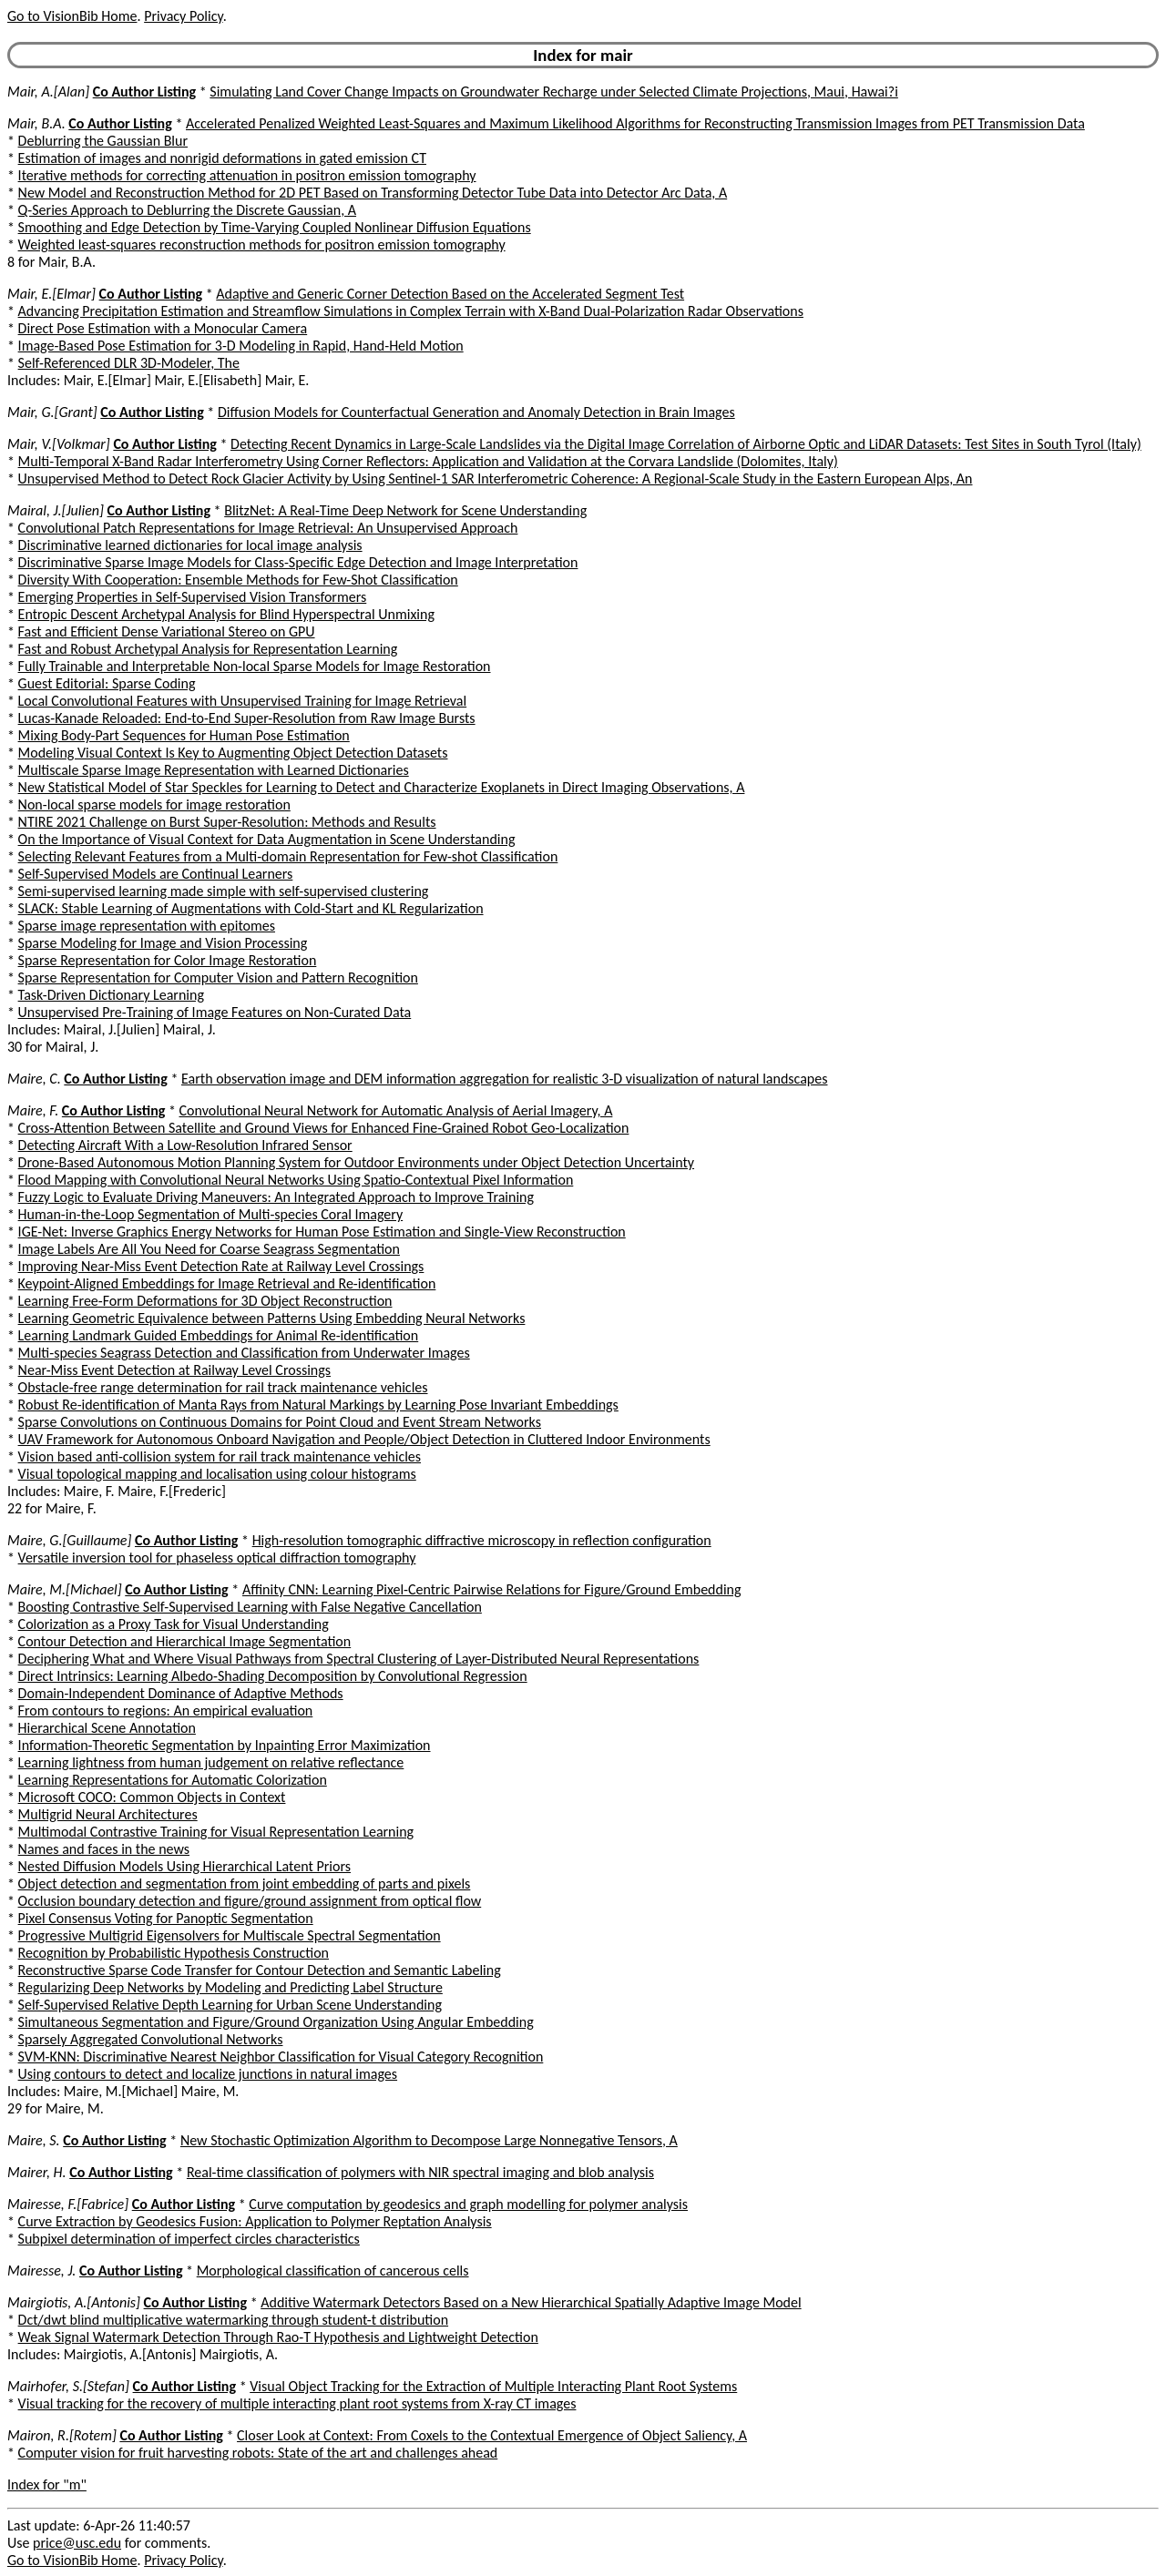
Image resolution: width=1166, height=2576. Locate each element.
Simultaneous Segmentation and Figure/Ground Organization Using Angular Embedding (276, 2022)
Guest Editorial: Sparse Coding (107, 683)
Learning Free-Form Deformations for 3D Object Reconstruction (205, 1300)
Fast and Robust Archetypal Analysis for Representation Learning (208, 648)
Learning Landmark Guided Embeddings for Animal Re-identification (218, 1335)
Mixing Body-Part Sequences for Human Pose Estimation (184, 735)
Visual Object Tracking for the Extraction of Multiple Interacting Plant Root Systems (493, 2386)
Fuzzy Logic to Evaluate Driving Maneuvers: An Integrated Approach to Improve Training (276, 1197)
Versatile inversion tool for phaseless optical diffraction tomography (217, 1557)
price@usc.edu (77, 2542)
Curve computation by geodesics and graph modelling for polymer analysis (468, 2204)
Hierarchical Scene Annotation (107, 1727)
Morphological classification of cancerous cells (333, 2270)
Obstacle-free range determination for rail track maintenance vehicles (223, 1387)
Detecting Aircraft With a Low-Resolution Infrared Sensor (185, 1145)
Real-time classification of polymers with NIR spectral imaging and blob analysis (420, 2172)
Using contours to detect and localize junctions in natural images (207, 2073)
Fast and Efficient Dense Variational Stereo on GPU (166, 631)
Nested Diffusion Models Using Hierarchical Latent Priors (184, 1866)
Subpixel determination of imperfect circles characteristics (189, 2238)
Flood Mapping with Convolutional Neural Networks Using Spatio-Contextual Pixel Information (296, 1179)
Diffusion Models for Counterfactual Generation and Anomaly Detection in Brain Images (476, 412)
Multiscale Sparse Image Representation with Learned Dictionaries (213, 770)
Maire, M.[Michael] (64, 1589)
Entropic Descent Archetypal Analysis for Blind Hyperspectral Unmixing (226, 614)
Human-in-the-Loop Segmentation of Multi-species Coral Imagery (211, 1214)
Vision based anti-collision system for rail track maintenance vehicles (219, 1456)
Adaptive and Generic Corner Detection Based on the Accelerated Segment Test (450, 293)
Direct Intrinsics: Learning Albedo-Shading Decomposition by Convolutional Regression (272, 1676)
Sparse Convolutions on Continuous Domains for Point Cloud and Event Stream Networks (279, 1422)
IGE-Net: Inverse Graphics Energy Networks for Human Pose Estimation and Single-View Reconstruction (322, 1231)
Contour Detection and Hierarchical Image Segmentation (185, 1641)
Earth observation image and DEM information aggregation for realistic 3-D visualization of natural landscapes (504, 1078)
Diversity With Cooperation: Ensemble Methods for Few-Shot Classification (238, 579)
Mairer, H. (36, 2172)
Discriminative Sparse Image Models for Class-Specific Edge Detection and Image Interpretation (298, 562)
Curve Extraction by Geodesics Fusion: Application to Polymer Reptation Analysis (255, 2221)
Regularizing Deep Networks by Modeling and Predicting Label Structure (230, 1987)
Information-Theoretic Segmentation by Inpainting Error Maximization (224, 1745)
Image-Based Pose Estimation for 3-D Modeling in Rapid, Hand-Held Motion (241, 345)
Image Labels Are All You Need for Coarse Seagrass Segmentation (209, 1248)
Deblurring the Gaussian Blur (103, 140)
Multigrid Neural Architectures (108, 1814)
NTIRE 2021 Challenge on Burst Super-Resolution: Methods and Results (227, 821)
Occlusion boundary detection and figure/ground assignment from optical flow (250, 1900)
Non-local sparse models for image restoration (154, 804)
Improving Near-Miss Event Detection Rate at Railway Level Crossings (221, 1266)
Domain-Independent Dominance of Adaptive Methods (180, 1693)
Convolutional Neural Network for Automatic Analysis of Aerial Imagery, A (396, 1110)
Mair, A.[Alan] (48, 91)
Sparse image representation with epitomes (146, 925)
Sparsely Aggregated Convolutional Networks (150, 2039)
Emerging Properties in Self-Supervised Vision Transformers (192, 597)
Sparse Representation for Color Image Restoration (167, 960)
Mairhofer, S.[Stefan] (68, 2386)
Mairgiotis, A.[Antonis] (73, 2302)
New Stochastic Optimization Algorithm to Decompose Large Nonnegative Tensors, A (429, 2140)
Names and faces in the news (103, 1849)
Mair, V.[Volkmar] (58, 444)
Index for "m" (47, 2484)
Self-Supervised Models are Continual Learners (155, 873)
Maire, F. (32, 1110)
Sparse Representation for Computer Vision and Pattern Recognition (218, 977)
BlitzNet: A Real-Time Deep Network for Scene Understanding (405, 510)
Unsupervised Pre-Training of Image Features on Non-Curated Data (215, 1012)
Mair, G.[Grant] (52, 412)
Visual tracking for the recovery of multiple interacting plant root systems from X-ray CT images (297, 2403)
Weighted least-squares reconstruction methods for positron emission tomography (262, 244)
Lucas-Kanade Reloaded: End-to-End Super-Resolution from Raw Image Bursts (247, 718)
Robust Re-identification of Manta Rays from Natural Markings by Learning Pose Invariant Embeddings (318, 1404)
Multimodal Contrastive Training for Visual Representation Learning (216, 1831)
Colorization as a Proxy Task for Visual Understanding (173, 1624)
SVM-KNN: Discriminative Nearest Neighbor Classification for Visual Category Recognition (281, 2056)
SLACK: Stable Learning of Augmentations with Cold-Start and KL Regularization (251, 908)
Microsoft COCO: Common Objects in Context (152, 1797)
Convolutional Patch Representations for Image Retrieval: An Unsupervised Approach (268, 527)
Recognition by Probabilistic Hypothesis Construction (173, 1952)
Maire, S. (33, 2140)
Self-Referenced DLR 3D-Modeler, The (129, 363)
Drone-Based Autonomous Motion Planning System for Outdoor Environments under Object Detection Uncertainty (356, 1162)
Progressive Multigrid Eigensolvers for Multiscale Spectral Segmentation (229, 1935)
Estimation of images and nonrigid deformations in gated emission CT (222, 158)
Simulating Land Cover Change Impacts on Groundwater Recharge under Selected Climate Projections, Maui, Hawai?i (554, 91)
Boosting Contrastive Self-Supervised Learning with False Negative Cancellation (250, 1606)
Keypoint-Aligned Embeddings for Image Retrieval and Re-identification (227, 1283)
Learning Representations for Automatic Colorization (172, 1779)
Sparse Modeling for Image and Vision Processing (163, 943)
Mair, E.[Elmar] (51, 293)
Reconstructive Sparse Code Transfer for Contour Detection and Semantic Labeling (259, 1970)
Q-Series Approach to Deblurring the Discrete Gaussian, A (187, 210)
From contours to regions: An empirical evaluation (165, 1710)
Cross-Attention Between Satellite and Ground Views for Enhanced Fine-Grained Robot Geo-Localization (323, 1127)
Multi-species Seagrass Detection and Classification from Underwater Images (244, 1352)
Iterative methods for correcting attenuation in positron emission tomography (247, 175)
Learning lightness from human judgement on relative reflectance (211, 1762)
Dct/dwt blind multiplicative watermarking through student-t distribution (233, 2319)
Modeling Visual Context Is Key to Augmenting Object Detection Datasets (233, 752)
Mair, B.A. (36, 123)
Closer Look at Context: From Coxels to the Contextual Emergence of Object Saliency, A (492, 2435)
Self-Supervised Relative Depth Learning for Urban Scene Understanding (230, 2004)
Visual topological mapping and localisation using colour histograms (217, 1473)
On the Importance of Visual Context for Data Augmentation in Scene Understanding (267, 839)
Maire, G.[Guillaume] (69, 1540)
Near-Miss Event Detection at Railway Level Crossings (174, 1370)
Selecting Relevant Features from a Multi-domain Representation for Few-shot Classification (288, 856)
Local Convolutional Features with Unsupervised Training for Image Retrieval (242, 700)
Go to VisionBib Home (72, 16)
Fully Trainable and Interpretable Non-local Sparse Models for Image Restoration (254, 666)
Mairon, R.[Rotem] (62, 2435)
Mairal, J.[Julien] (55, 510)
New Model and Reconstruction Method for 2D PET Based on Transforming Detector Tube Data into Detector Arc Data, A (373, 192)
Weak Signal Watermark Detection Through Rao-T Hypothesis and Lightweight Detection (278, 2337)
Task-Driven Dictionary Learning (111, 994)
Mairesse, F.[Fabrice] (67, 2204)
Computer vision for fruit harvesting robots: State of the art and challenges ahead (258, 2452)
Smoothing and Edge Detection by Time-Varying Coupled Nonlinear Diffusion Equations (274, 227)
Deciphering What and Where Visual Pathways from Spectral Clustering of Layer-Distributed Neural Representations (359, 1658)
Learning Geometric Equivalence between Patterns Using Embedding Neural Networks (272, 1318)
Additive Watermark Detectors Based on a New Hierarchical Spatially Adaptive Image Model (531, 2302)
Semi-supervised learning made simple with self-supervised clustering (223, 891)
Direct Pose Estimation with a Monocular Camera (163, 328)
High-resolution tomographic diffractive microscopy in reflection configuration (481, 1540)
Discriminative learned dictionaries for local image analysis (190, 545)
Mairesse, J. (41, 2270)
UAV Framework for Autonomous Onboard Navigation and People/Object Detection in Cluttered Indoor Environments (364, 1439)
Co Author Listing (144, 91)
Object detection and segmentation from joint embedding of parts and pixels (244, 1883)
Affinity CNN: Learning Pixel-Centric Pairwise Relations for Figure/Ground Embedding (492, 1589)
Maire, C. (34, 1078)
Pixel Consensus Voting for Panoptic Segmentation (165, 1918)
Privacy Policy (183, 16)
